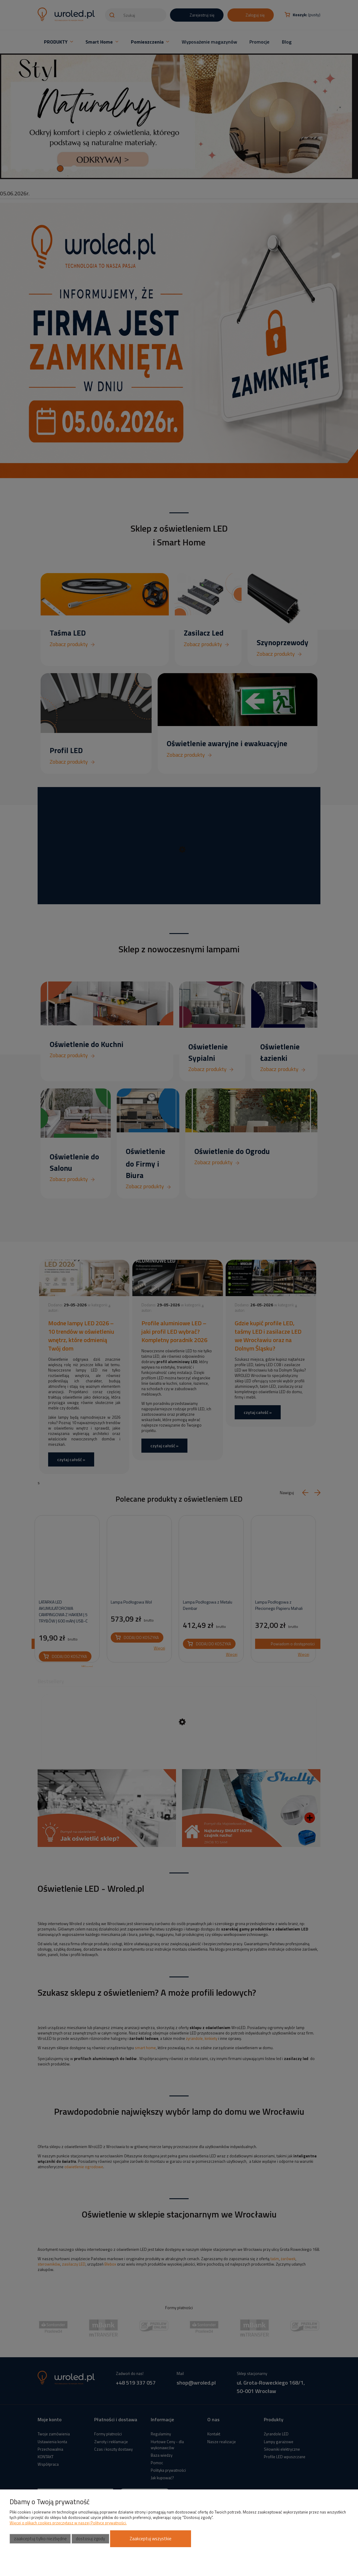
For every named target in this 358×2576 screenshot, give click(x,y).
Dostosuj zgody (90, 2538)
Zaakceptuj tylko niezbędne (40, 2538)
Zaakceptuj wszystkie (150, 2538)
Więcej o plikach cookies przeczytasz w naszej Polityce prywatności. (68, 2523)
